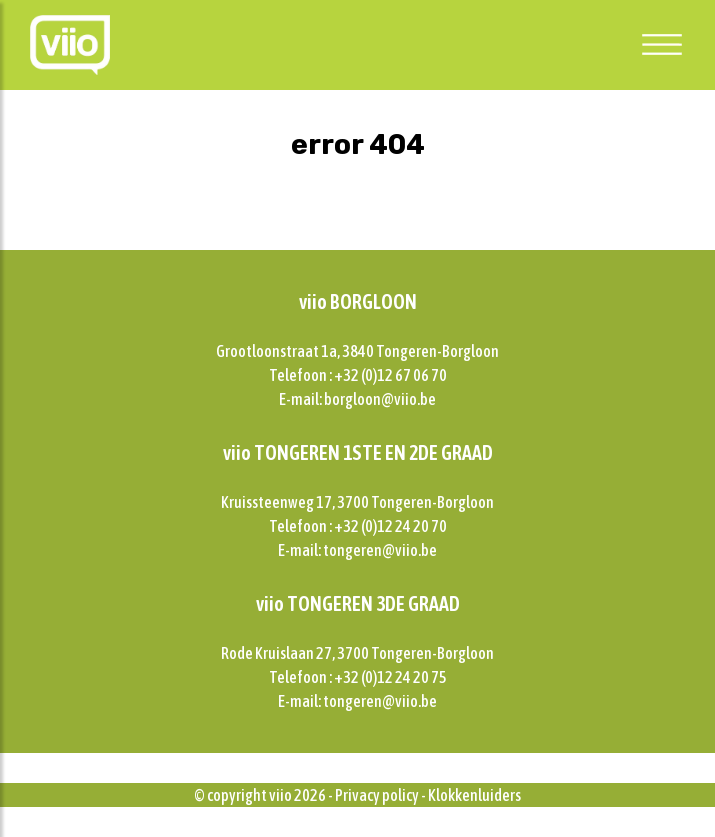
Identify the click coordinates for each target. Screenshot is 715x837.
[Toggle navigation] (662, 44)
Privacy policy (377, 795)
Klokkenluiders (474, 795)
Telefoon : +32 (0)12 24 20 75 (358, 677)
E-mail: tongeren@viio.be (357, 550)
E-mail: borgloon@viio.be (357, 399)
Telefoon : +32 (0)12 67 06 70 (358, 375)
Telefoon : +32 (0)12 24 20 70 (358, 526)
